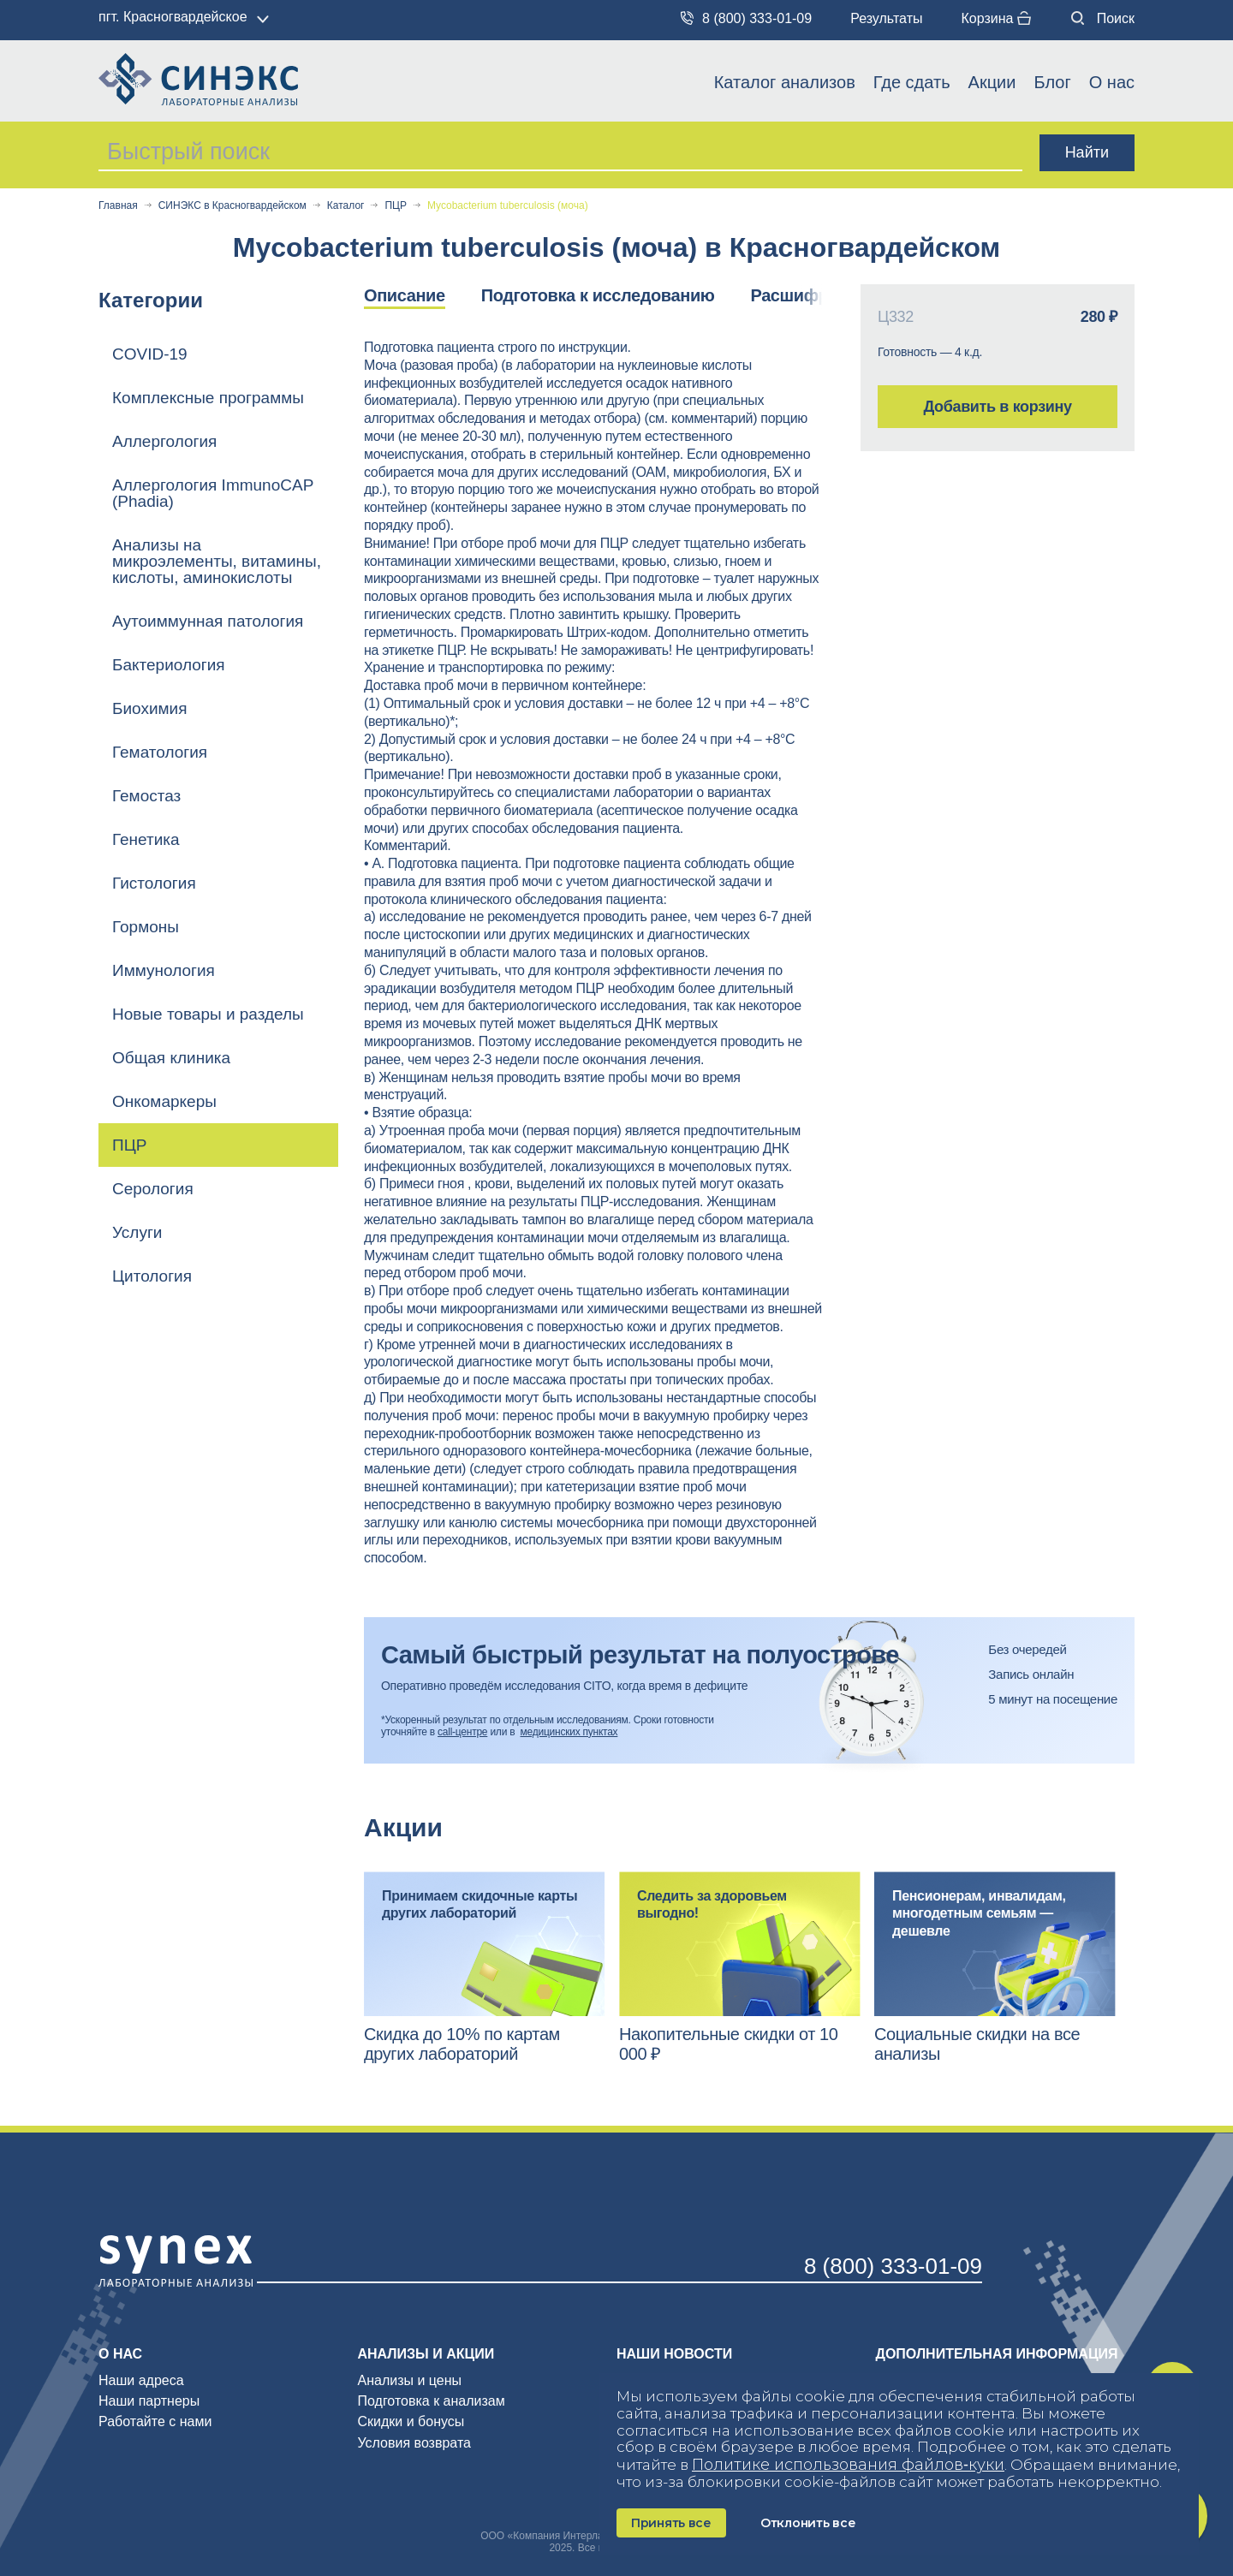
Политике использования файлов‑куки (848, 2464)
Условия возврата (414, 2443)
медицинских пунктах (569, 1732)
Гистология (154, 883)
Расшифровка (808, 295)
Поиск (1103, 18)
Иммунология (163, 970)
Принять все (671, 2523)
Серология (153, 1189)
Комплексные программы (208, 398)
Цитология (152, 1276)
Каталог (346, 205)
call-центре (462, 1732)
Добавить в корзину (997, 406)
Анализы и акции (426, 2354)
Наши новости (674, 2354)
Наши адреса (141, 2380)
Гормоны (145, 927)
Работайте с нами (154, 2421)
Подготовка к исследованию (598, 295)
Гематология (159, 752)
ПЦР (395, 205)
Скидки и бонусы (411, 2421)
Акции (992, 82)
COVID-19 (150, 354)
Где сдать (911, 82)
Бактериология (168, 665)
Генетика (146, 839)
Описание (404, 295)
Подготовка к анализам (431, 2401)
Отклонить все (807, 2523)
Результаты (886, 18)
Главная (118, 205)
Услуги (137, 1232)
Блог (1051, 82)
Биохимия (150, 708)
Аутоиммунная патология (207, 621)
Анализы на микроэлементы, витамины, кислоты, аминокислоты (216, 561)
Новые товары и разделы (208, 1014)
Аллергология (164, 441)
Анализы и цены (410, 2380)
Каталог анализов (784, 82)
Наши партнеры (149, 2401)
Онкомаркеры (164, 1101)
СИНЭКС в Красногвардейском (232, 205)
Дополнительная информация (997, 2354)
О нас (1112, 82)
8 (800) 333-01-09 (746, 18)
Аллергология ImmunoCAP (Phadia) (212, 493)
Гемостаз (146, 796)
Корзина (995, 18)
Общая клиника (171, 1058)
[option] (422, 296)
